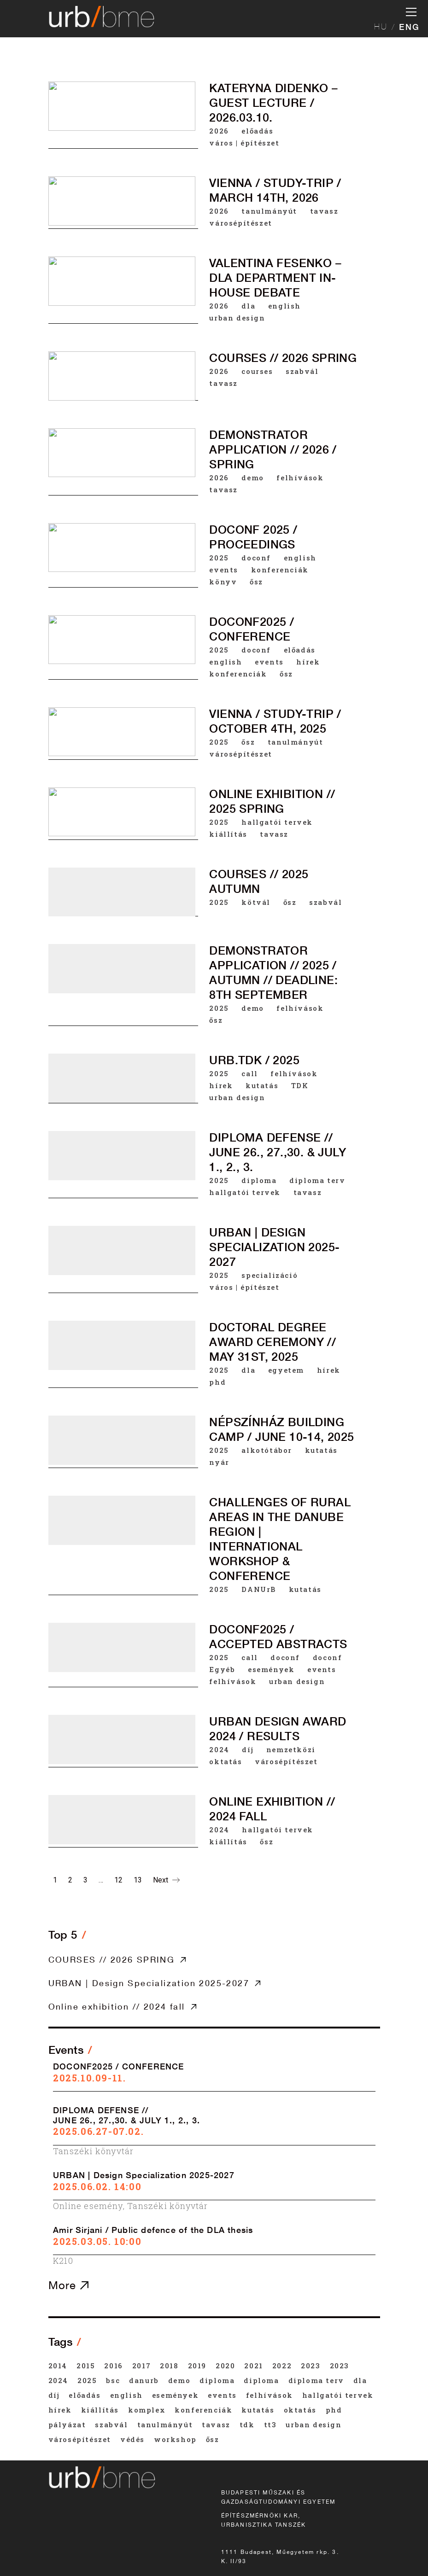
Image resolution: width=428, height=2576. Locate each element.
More (68, 2285)
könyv (223, 582)
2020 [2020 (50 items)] (225, 2365)
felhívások (299, 477)
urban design (237, 317)
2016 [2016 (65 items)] (113, 2365)
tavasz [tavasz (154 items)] (216, 2424)
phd (217, 1402)
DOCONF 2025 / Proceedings (253, 537)
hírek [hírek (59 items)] (60, 2409)
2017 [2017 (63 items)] (141, 2365)
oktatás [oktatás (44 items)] (300, 2409)
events (223, 570)
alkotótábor (266, 1472)
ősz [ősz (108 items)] (212, 2439)
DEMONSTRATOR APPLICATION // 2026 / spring (272, 449)
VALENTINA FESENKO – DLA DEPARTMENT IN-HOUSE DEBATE (275, 277)
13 (138, 1880)
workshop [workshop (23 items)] (175, 2439)
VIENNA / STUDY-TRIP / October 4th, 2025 (275, 723)
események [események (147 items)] (175, 2395)
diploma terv (317, 1193)
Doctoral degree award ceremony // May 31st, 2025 (272, 1362)
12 (118, 1880)
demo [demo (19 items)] (179, 2380)
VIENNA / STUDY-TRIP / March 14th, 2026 (275, 190)
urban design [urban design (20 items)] (313, 2424)
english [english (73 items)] (126, 2395)
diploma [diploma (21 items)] (217, 2380)
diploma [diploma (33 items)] (261, 2380)
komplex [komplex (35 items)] (146, 2409)
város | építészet (244, 142)
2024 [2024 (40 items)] (58, 2380)
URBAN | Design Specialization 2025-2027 (274, 1263)
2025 (219, 558)
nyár (219, 1484)
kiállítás (228, 837)
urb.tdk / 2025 (254, 1070)
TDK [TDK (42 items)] (247, 2424)
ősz (256, 582)
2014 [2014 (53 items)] (57, 2365)
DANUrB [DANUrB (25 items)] (144, 2380)
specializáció (269, 1291)
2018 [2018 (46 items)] (169, 2365)
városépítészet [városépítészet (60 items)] (79, 2439)
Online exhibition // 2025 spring (272, 804)
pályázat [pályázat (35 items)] (67, 2424)
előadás (257, 130)
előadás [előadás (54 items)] (84, 2395)
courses (257, 371)
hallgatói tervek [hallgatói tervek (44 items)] (338, 2395)
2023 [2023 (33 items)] (310, 2365)
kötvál (255, 906)
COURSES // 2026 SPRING (283, 358)
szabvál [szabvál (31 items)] (111, 2424)
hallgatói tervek (277, 825)
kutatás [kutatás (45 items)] (257, 2409)
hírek (308, 662)
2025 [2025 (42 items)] (87, 2380)
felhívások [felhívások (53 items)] (269, 2395)
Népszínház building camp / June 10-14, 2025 (281, 1452)
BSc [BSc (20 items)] (113, 2380)
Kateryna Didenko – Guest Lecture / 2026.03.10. (273, 102)
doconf (256, 558)
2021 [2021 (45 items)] (253, 2365)
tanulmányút (269, 211)
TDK (300, 1095)
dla (248, 305)
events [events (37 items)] (222, 2395)
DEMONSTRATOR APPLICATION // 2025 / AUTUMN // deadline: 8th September (273, 979)
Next (166, 1880)
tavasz (324, 211)
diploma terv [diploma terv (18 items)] (316, 2380)
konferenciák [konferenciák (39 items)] (203, 2409)
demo (252, 477)
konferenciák (280, 570)
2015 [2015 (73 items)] (85, 2365)
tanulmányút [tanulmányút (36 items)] (165, 2424)
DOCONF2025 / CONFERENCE (251, 630)
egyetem (286, 1390)
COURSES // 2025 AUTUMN (258, 886)
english (284, 305)
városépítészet (240, 222)
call (249, 1083)
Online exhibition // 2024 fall (116, 2006)
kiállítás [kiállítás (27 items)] (100, 2409)
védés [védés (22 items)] (132, 2439)
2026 (219, 130)
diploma (258, 1193)
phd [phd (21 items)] (334, 2409)
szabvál (302, 371)
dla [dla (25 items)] (360, 2380)
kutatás (262, 1095)
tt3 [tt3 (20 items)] (270, 2424)
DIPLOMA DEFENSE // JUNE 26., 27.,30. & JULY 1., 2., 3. (277, 1165)
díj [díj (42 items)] (54, 2395)
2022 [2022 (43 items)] (282, 2365)
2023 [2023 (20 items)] (339, 2365)
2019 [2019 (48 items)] (197, 2365)
